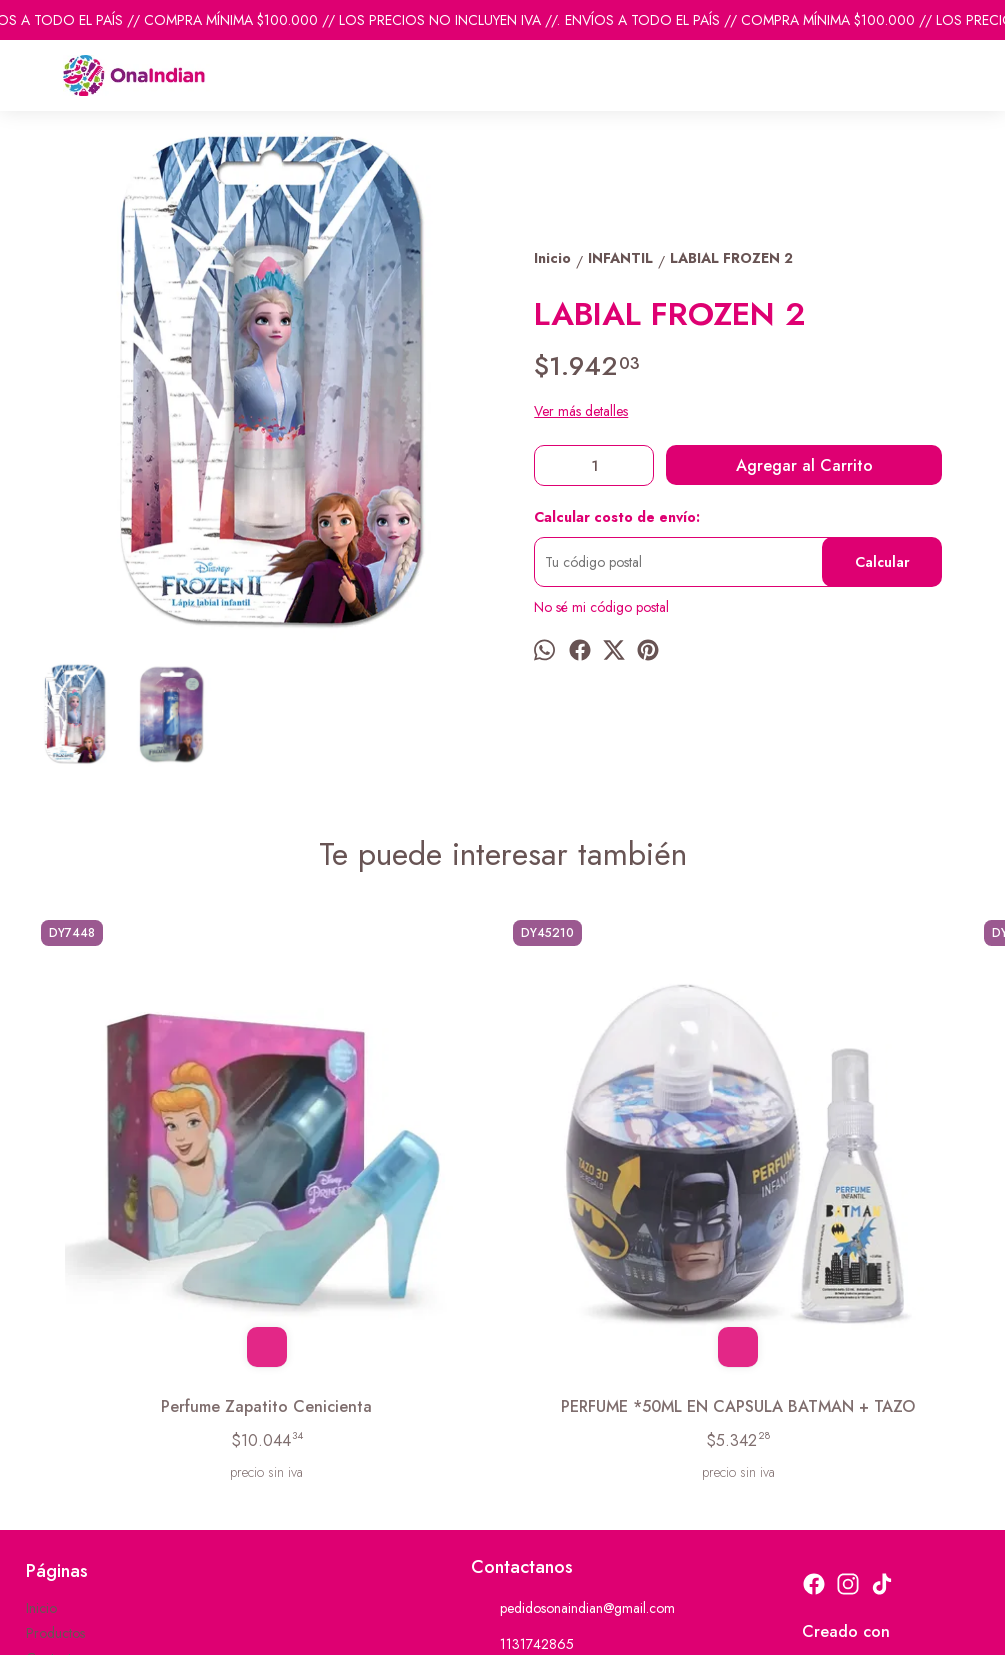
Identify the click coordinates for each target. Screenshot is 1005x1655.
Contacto (52, 1445)
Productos (55, 1420)
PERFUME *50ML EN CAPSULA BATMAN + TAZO (385, 1182)
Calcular (882, 562)
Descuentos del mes (83, 1470)
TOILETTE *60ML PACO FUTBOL (856, 1182)
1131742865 (522, 1432)
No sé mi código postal (601, 607)
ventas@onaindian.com (551, 1468)
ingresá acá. (555, 1626)
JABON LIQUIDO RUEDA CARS (620, 1182)
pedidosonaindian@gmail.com (573, 1396)
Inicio (41, 1395)
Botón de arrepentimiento (648, 1626)
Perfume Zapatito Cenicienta (148, 1182)
